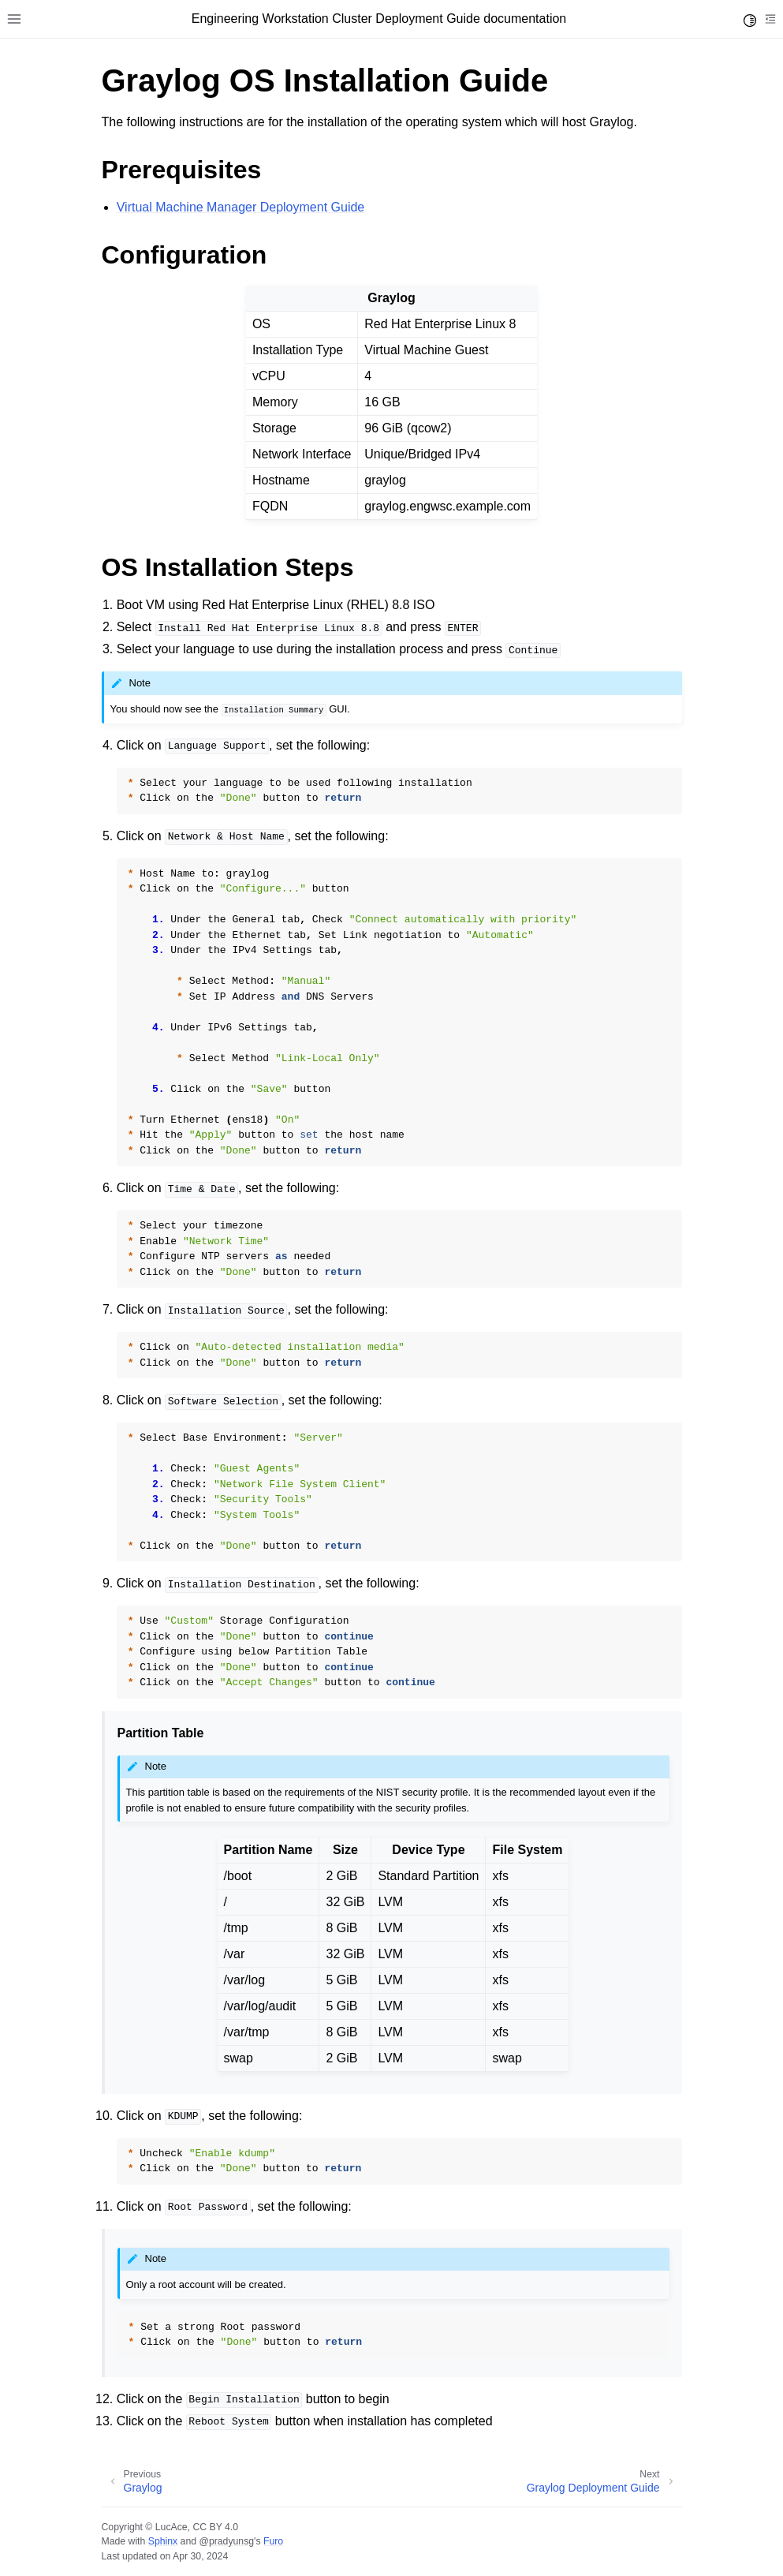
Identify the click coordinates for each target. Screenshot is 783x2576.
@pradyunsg (226, 2541)
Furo (273, 2541)
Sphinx (162, 2541)
